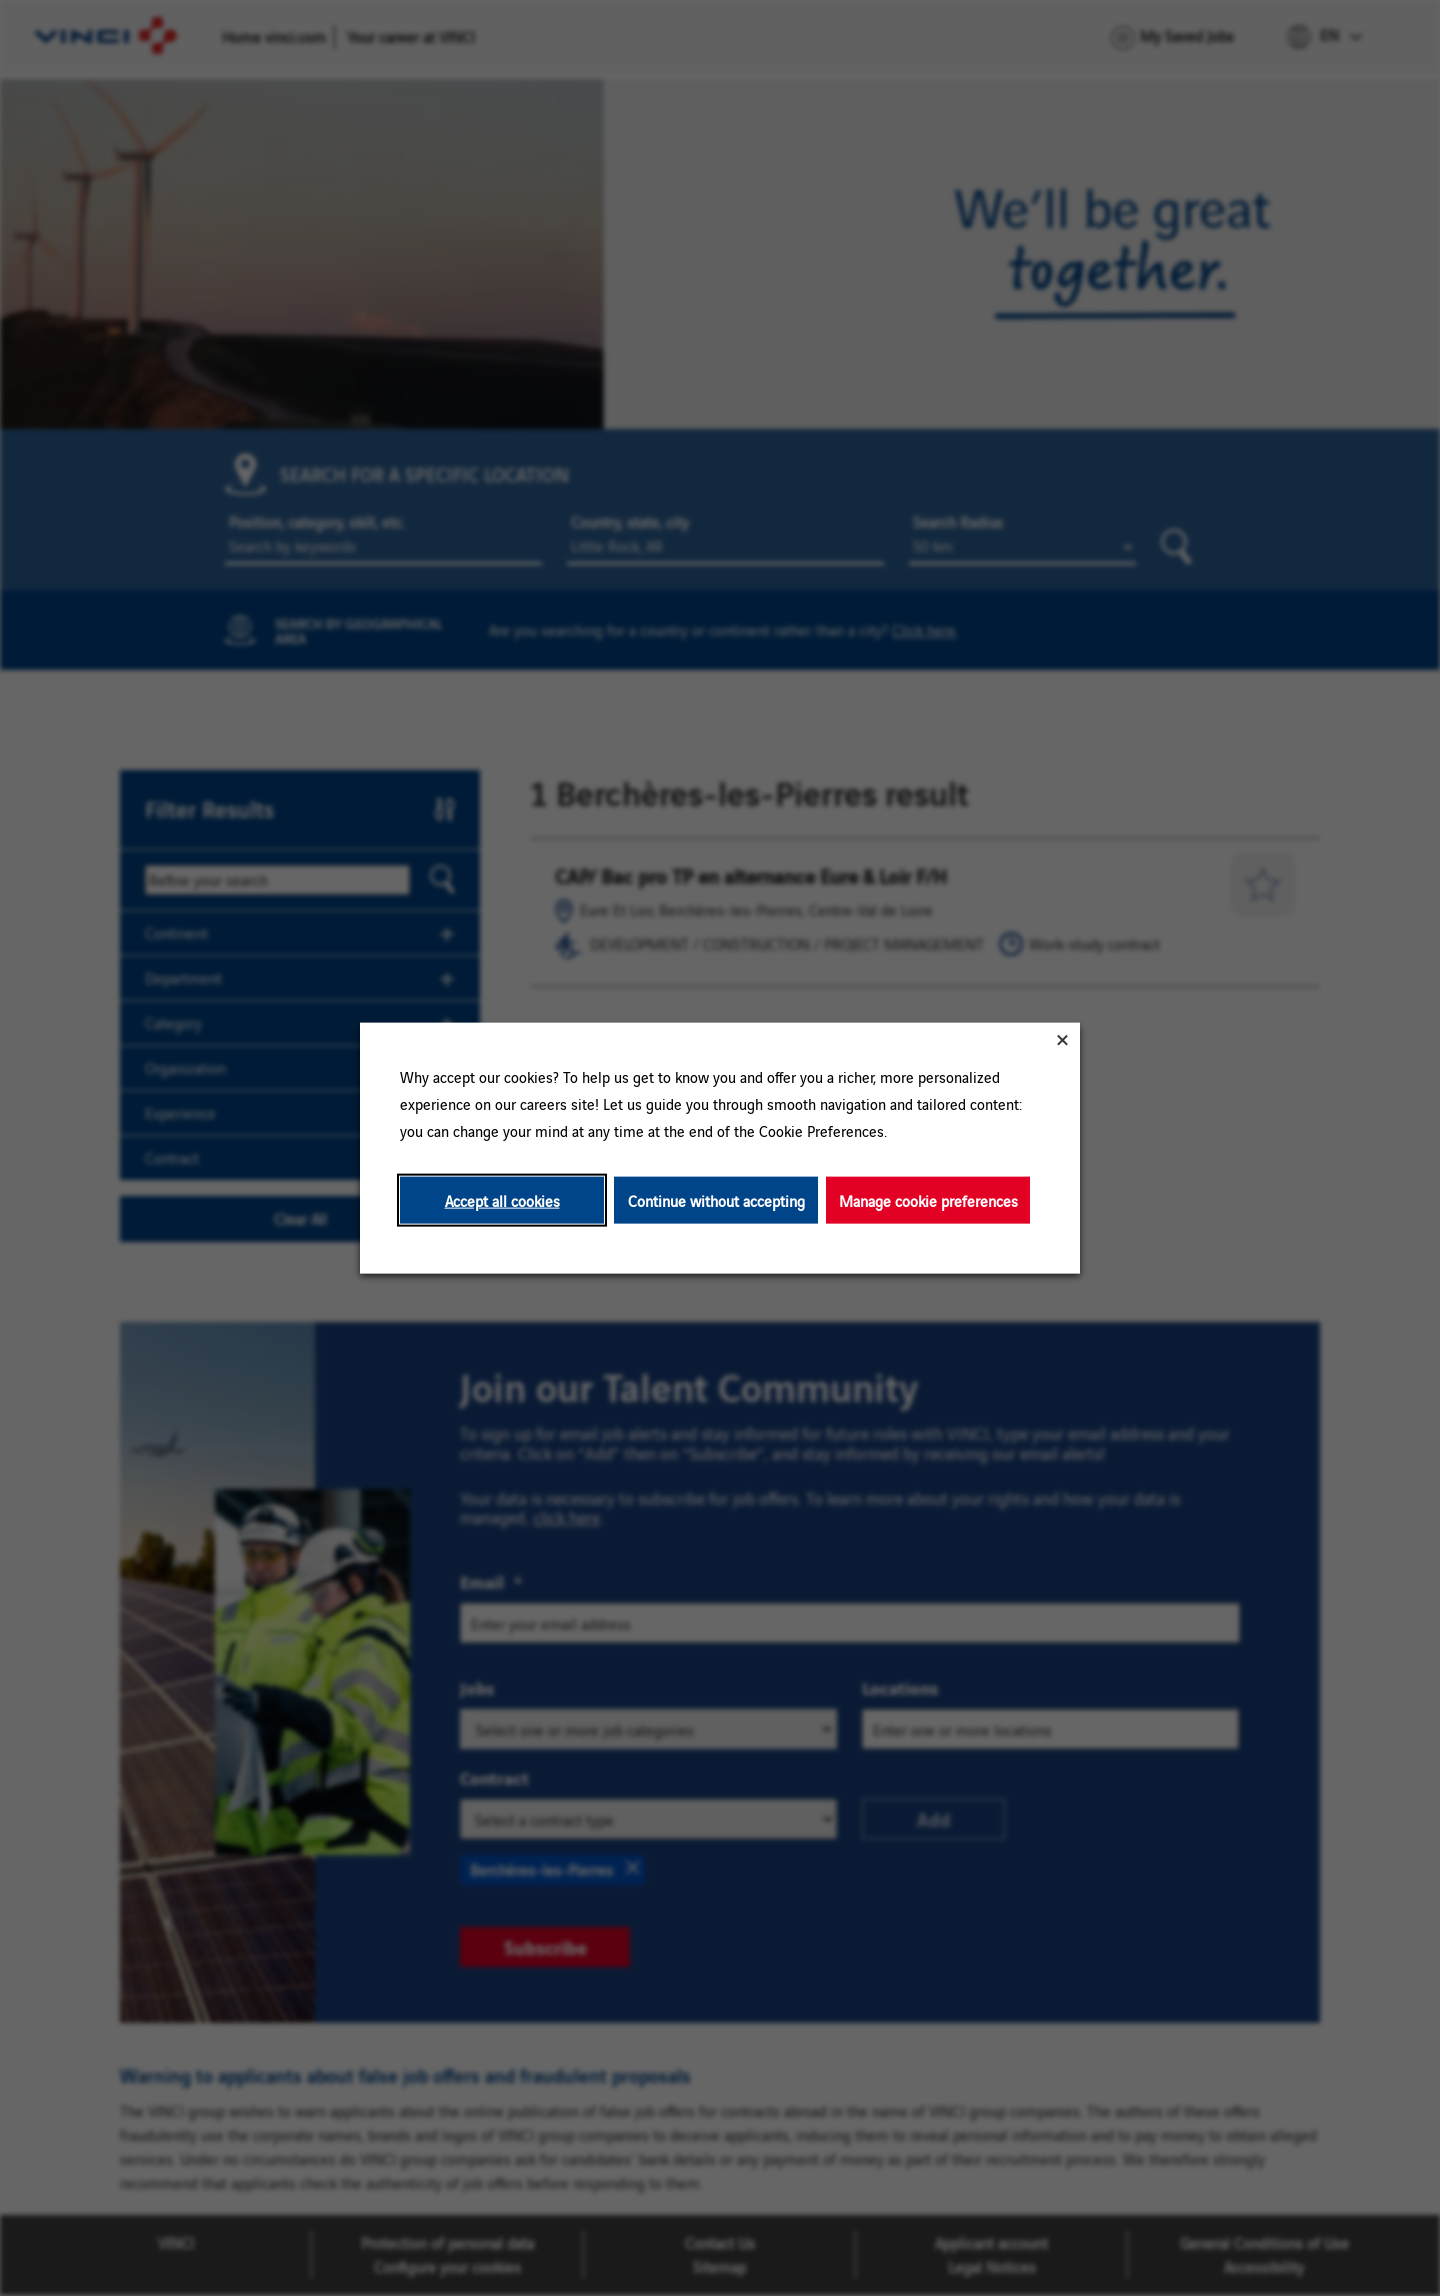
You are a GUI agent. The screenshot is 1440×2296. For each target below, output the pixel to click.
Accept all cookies (502, 1199)
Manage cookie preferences (928, 1199)
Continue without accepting (716, 1199)
